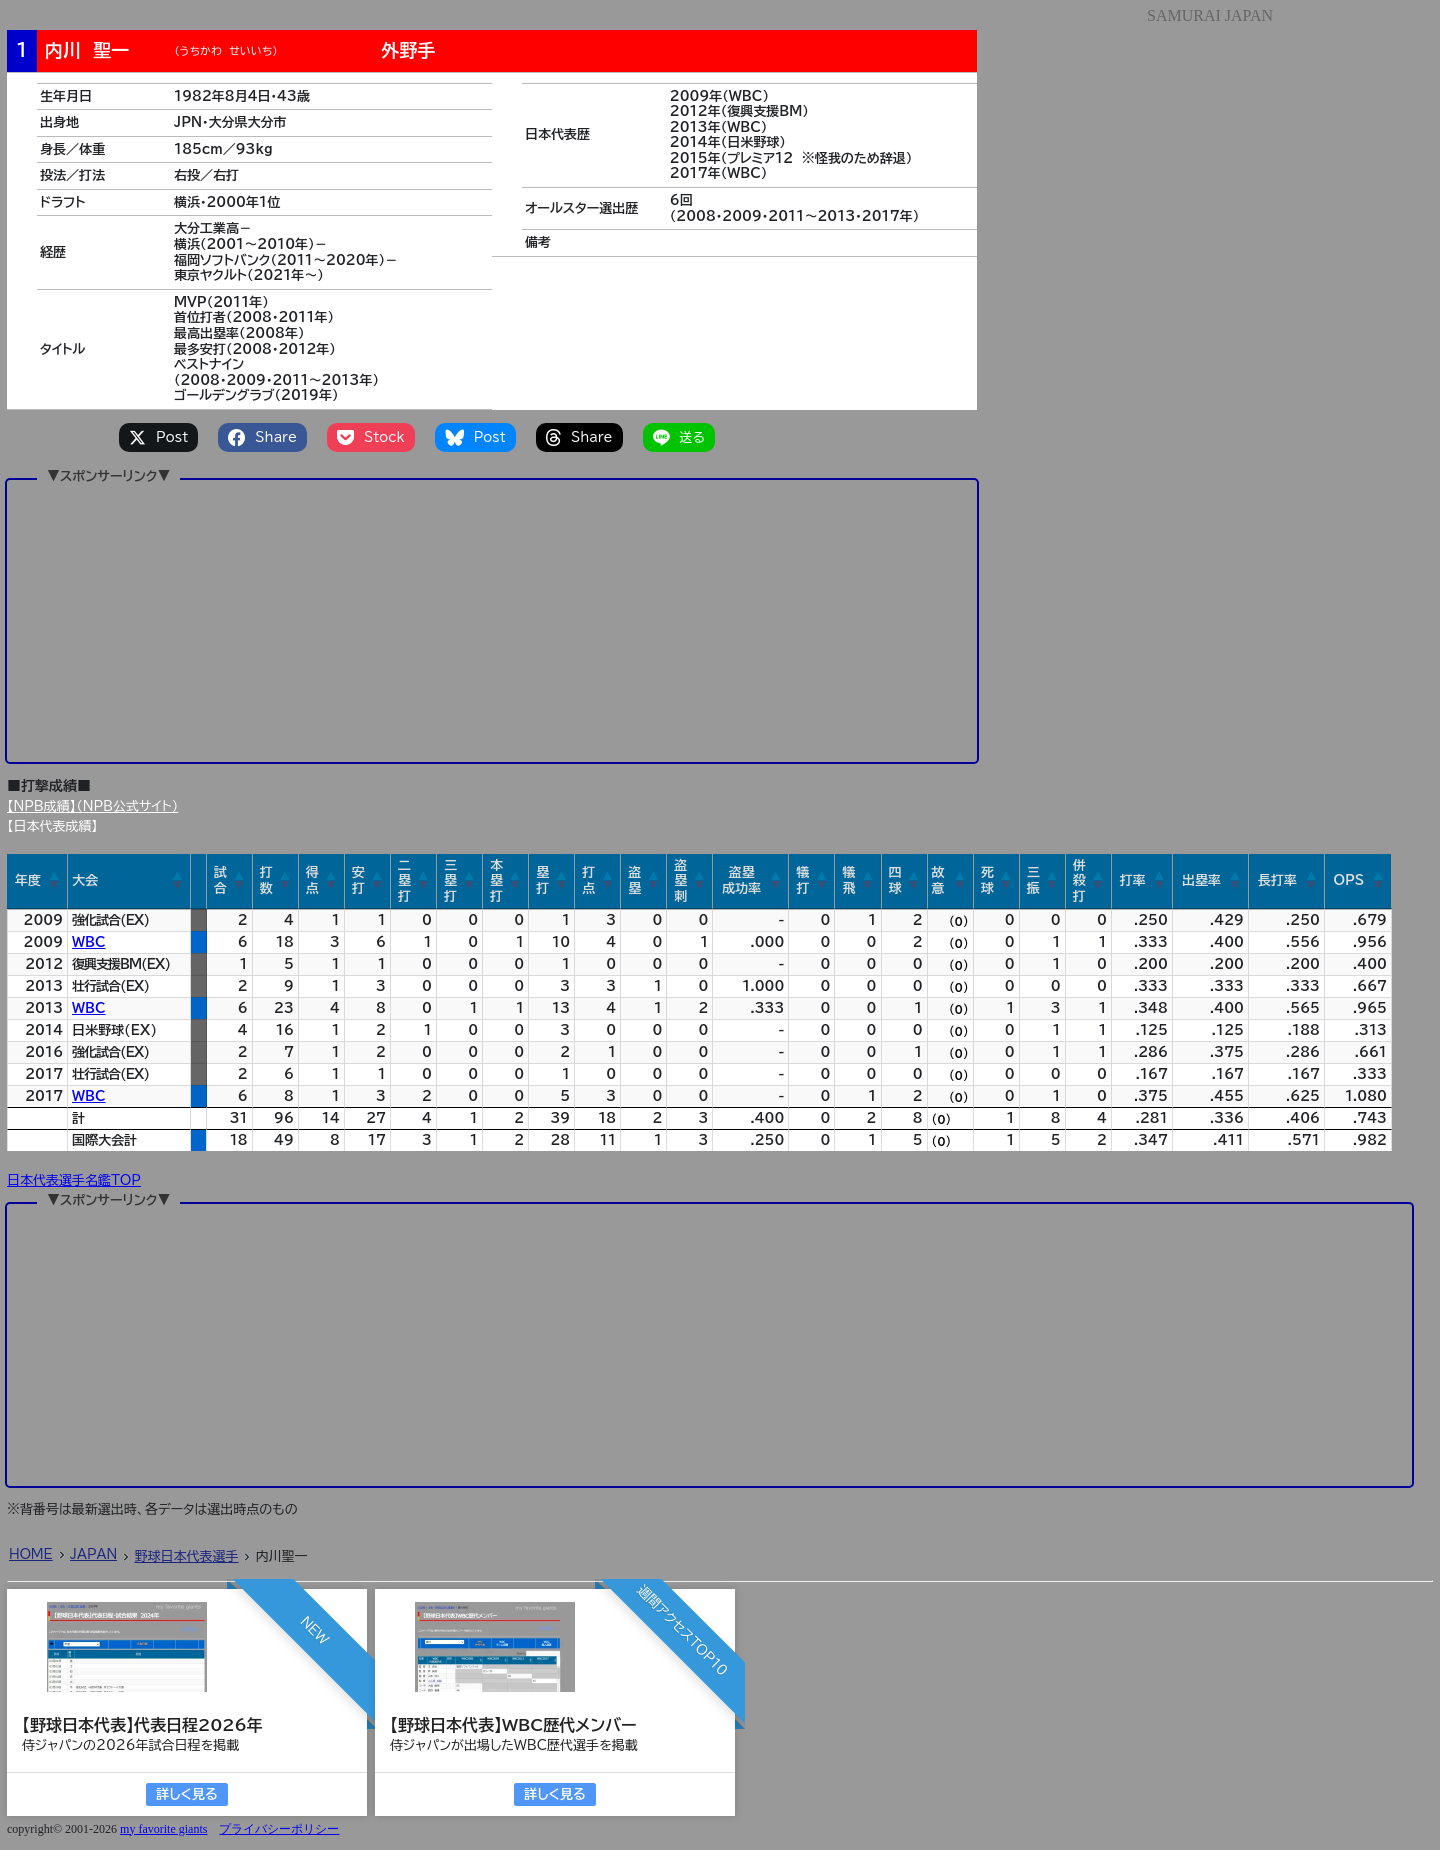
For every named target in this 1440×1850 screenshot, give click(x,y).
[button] (55, 881)
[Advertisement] (492, 620)
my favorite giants (163, 1829)
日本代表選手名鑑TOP (74, 1180)
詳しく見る (186, 1794)
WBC (89, 942)
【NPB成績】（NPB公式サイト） (92, 806)
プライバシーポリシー (279, 1829)
